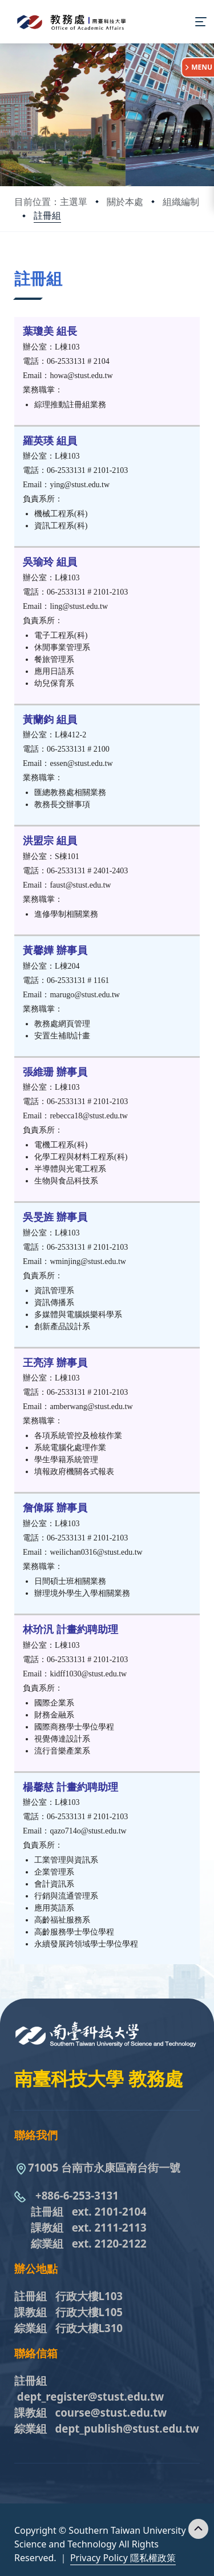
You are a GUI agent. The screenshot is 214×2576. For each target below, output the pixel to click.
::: (17, 264)
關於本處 (125, 201)
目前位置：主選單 (50, 201)
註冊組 (47, 215)
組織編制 (181, 201)
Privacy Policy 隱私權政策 (123, 2557)
